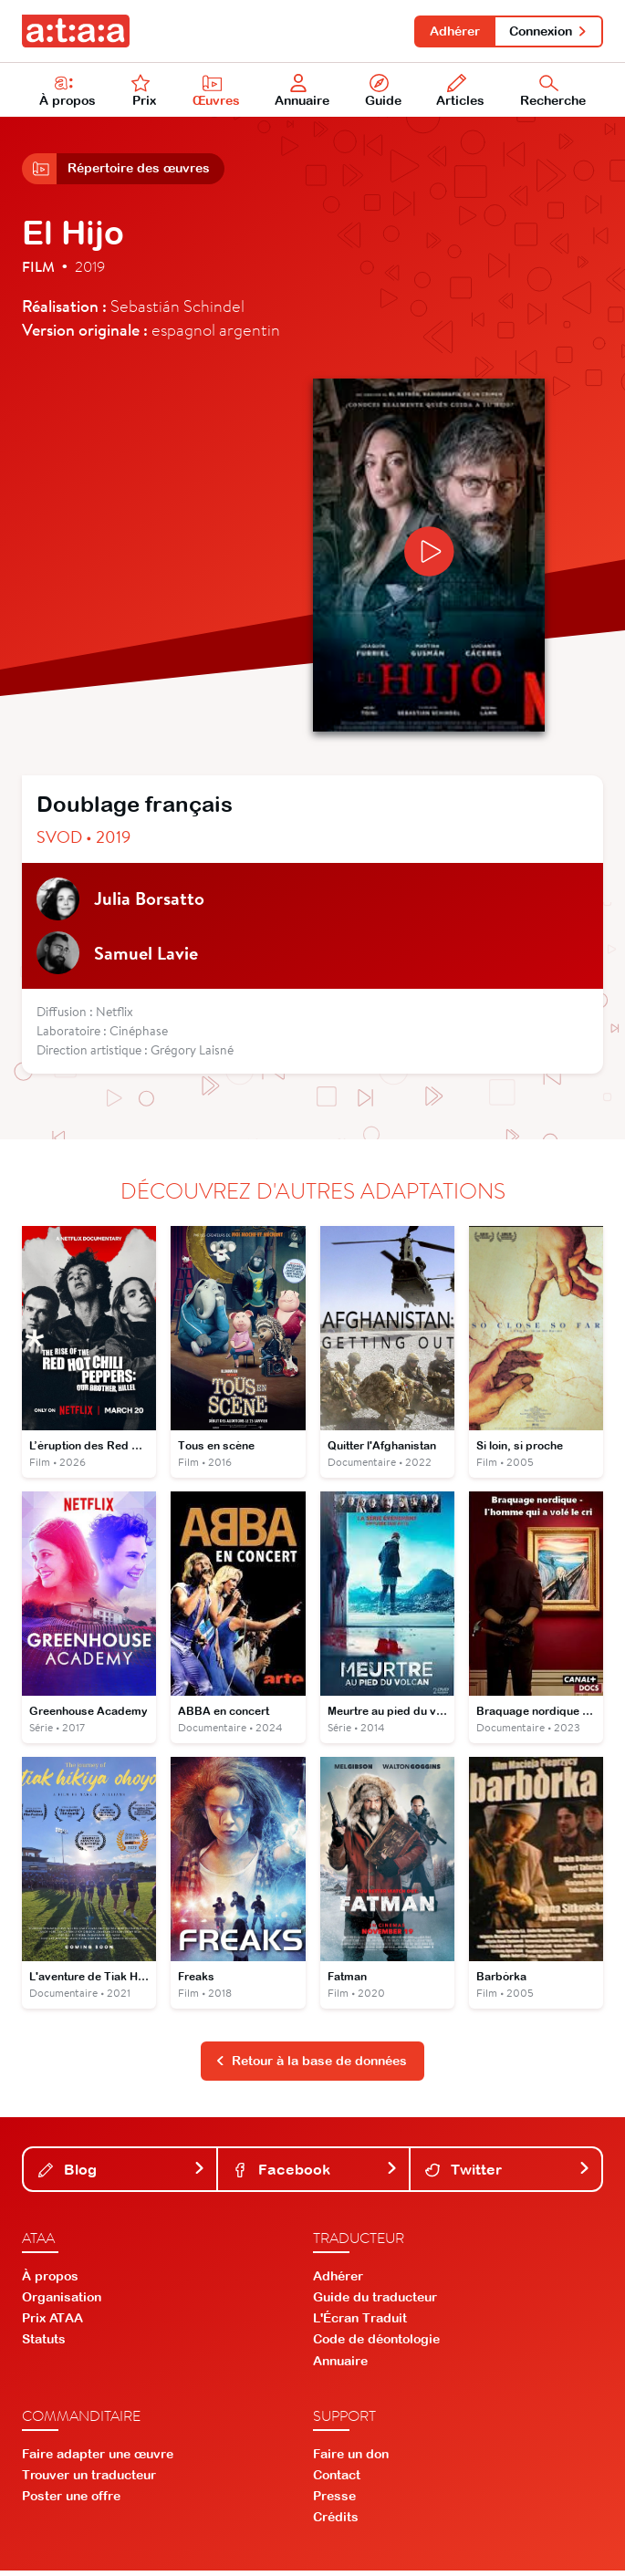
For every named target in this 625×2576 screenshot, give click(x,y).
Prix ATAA (52, 2324)
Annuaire (302, 92)
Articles (460, 92)
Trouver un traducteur (89, 2481)
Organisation (61, 2303)
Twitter (507, 2174)
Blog (121, 2174)
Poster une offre (71, 2502)
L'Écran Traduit (360, 2324)
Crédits (336, 2523)
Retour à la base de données (311, 2067)
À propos (67, 92)
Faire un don (351, 2459)
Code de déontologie (376, 2345)
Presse (334, 2502)
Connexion (548, 31)
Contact (336, 2481)
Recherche (553, 92)
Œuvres (216, 92)
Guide (383, 92)
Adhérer (452, 31)
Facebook (315, 2174)
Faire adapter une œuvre (97, 2459)
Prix (144, 92)
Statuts (44, 2345)
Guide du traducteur (375, 2303)
